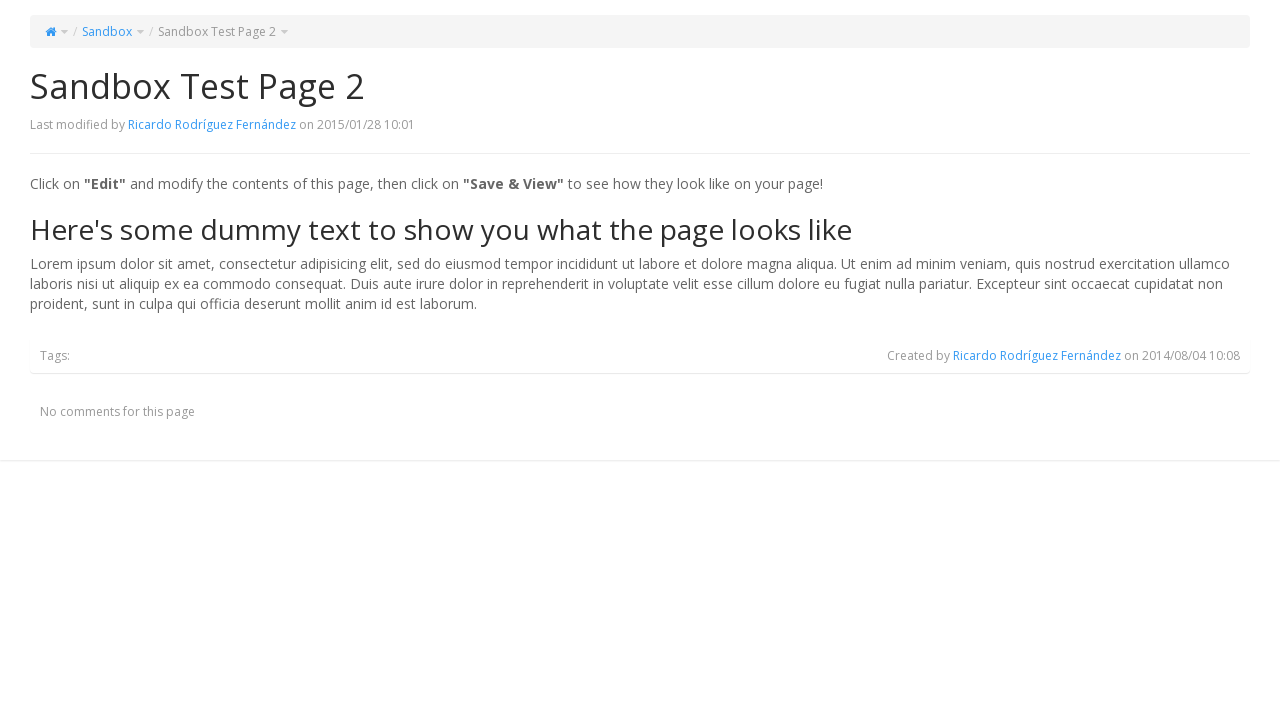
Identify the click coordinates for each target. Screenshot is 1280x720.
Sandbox (107, 31)
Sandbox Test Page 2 (217, 31)
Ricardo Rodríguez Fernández (212, 124)
